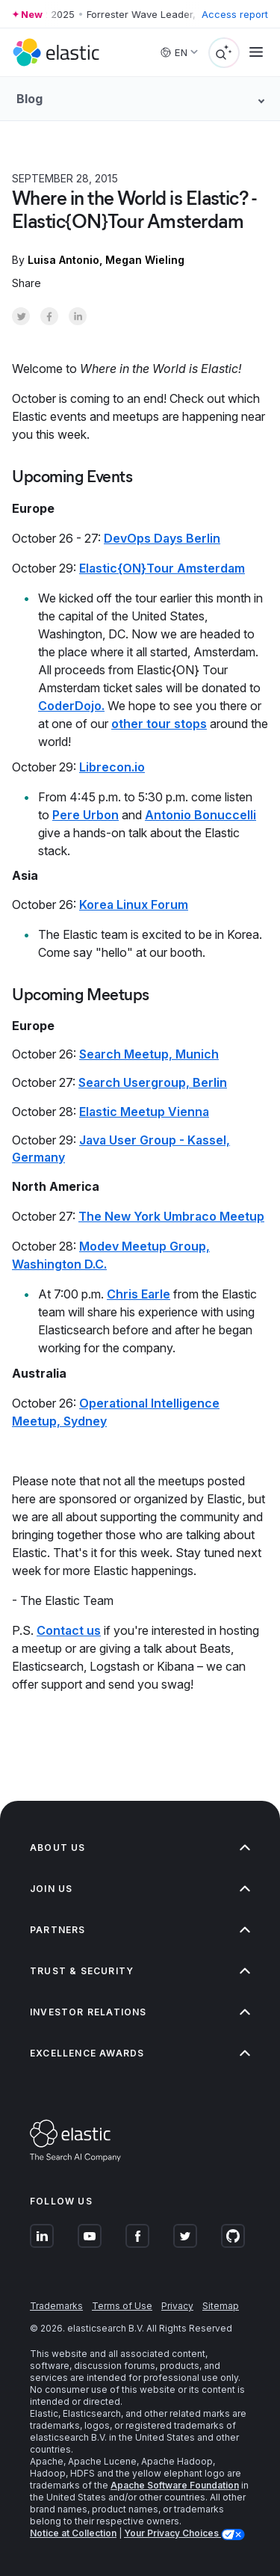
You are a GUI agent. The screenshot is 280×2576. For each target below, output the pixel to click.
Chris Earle (138, 1294)
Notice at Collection (73, 2533)
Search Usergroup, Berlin (152, 1082)
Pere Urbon (85, 814)
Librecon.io (112, 766)
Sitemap (220, 2305)
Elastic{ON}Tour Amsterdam (162, 568)
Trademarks (56, 2305)
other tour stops (159, 723)
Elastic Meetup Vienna (144, 1111)
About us (140, 1847)
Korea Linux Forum (133, 904)
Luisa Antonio (63, 259)
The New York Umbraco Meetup (171, 1216)
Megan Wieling (144, 259)
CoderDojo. (71, 705)
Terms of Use (122, 2305)
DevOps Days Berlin (162, 538)
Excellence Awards (140, 2053)
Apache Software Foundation (175, 2485)
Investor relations (140, 2012)
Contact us (69, 1630)
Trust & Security (140, 1970)
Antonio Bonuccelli (200, 814)
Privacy (177, 2305)
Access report (235, 14)
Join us (140, 1888)
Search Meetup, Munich (149, 1054)
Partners (140, 1929)
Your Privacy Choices (172, 2533)
